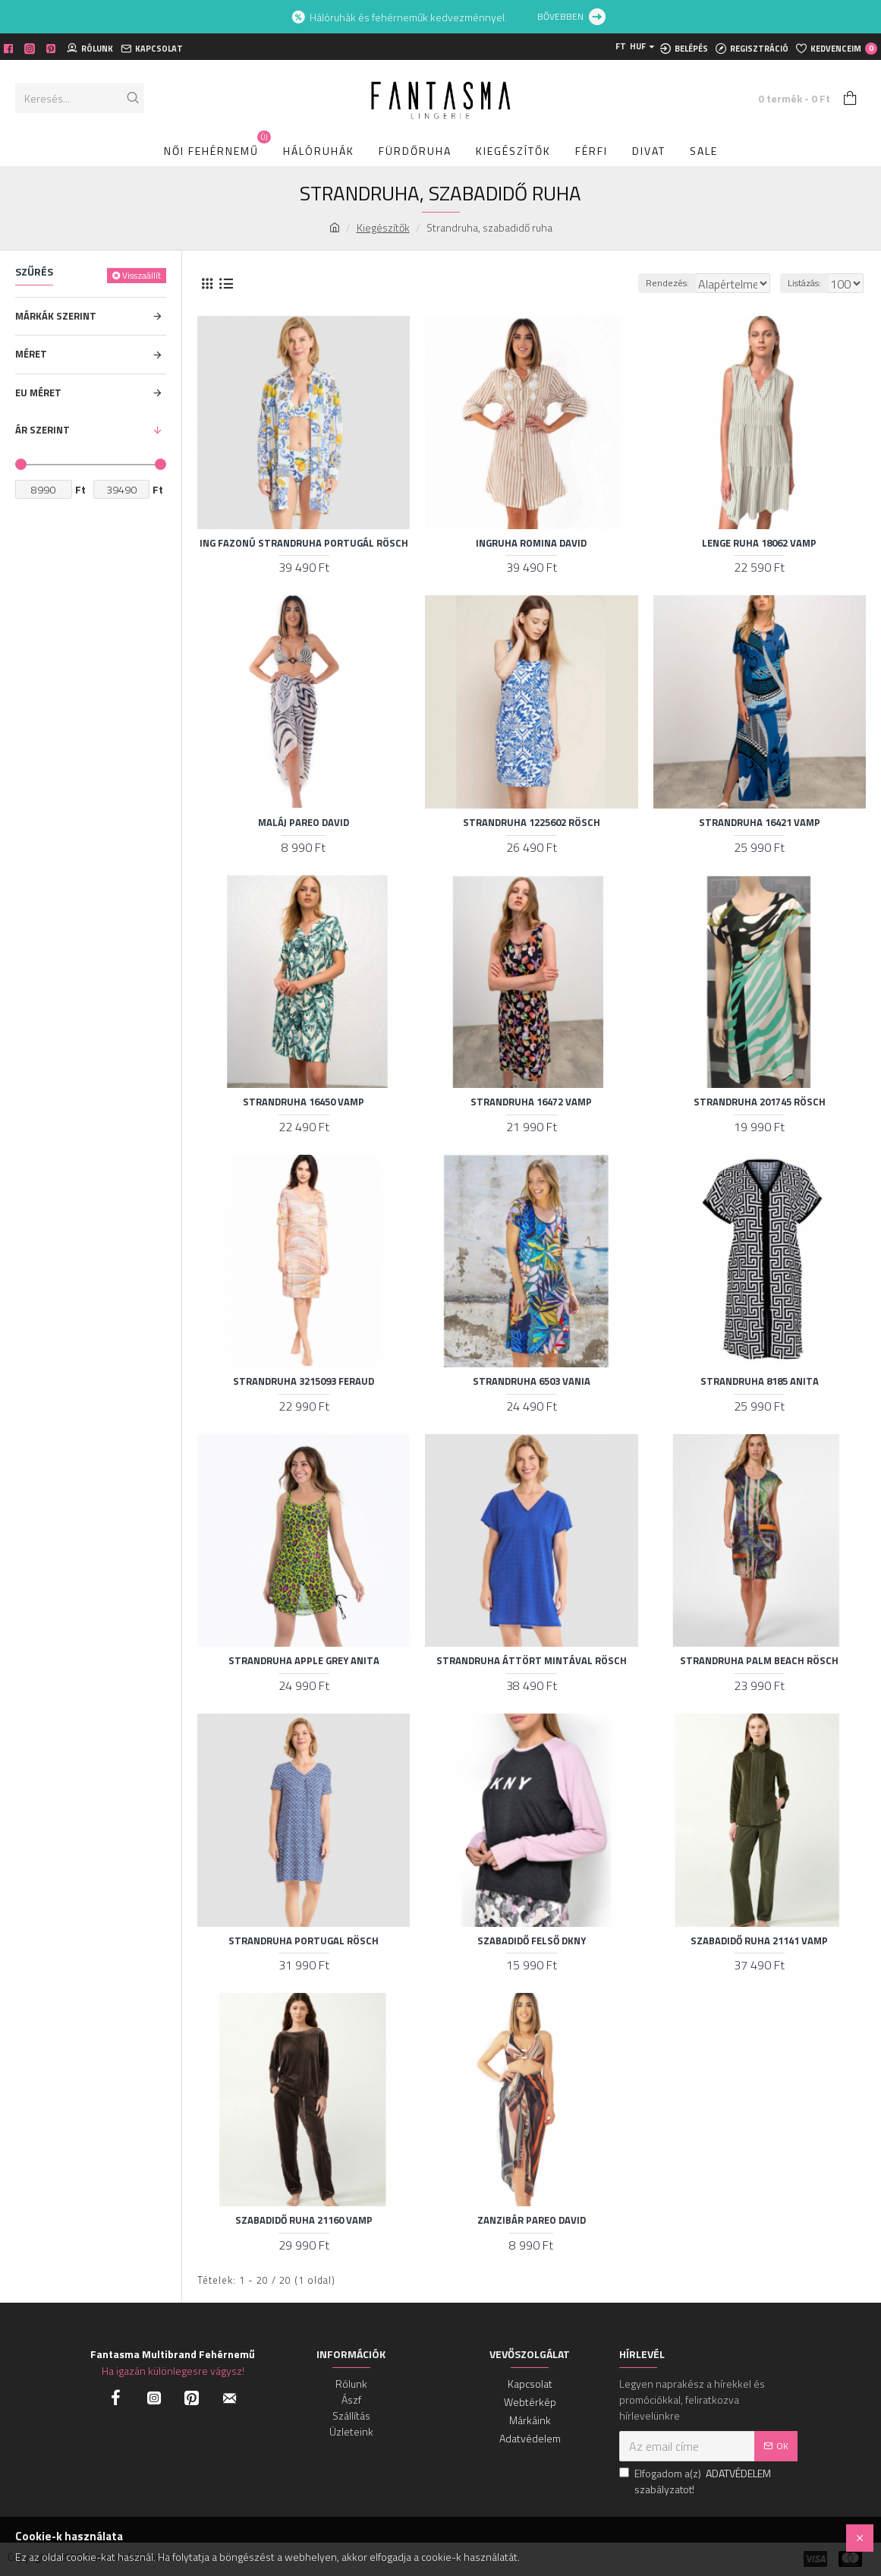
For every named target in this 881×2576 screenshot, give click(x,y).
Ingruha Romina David (531, 543)
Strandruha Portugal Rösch (303, 1940)
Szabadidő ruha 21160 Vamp (304, 2220)
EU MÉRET (38, 392)
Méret (31, 353)
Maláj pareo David (303, 822)
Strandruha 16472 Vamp (531, 1102)
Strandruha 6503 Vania (531, 1381)
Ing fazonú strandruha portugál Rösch (304, 543)
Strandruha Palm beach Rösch (759, 1660)
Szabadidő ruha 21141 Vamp (759, 1940)
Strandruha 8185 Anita (759, 1381)
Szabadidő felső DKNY (531, 1940)
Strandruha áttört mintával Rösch (531, 1660)
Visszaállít (141, 275)
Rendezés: (634, 283)
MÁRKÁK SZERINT (55, 315)
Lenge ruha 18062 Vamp (759, 543)
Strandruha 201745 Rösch (760, 1102)
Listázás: (809, 283)
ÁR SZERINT (42, 429)
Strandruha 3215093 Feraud (303, 1381)
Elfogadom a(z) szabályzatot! (696, 2481)
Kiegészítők (383, 227)
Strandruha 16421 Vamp (759, 822)
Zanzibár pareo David (531, 2220)
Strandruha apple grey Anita (303, 1660)
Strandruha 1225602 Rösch (531, 822)
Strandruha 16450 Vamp (303, 1102)
